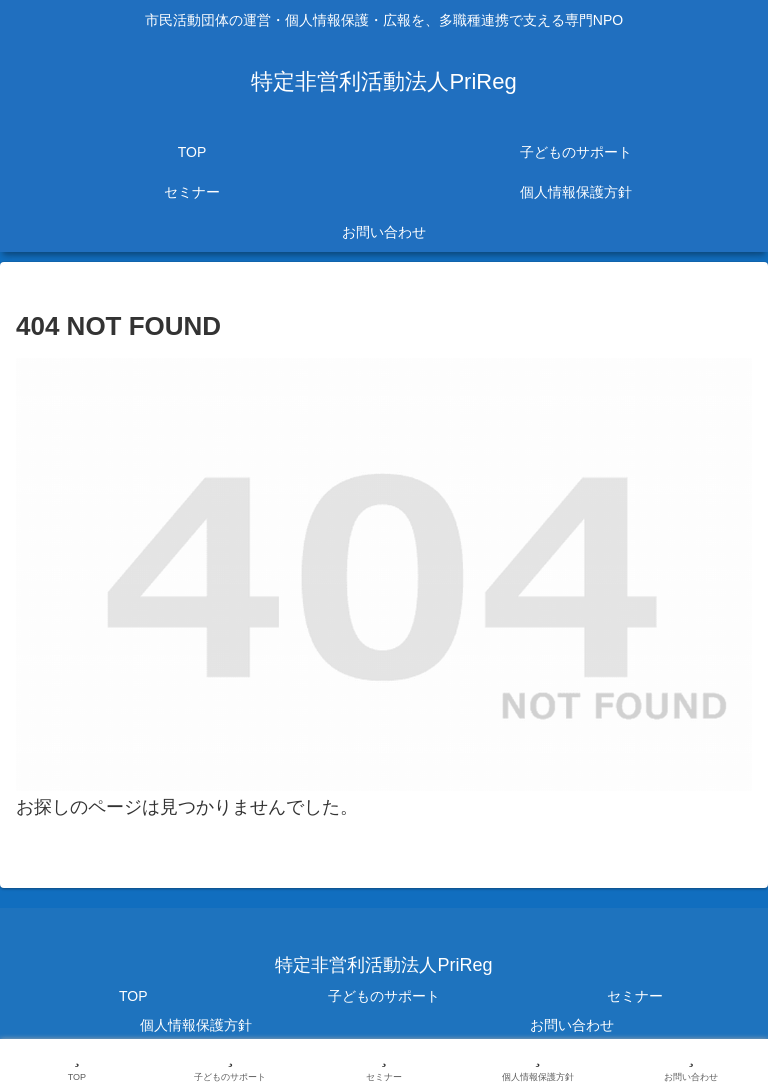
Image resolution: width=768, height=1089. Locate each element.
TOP (133, 996)
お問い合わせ (572, 1025)
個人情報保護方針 (196, 1025)
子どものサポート (384, 996)
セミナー (635, 996)
